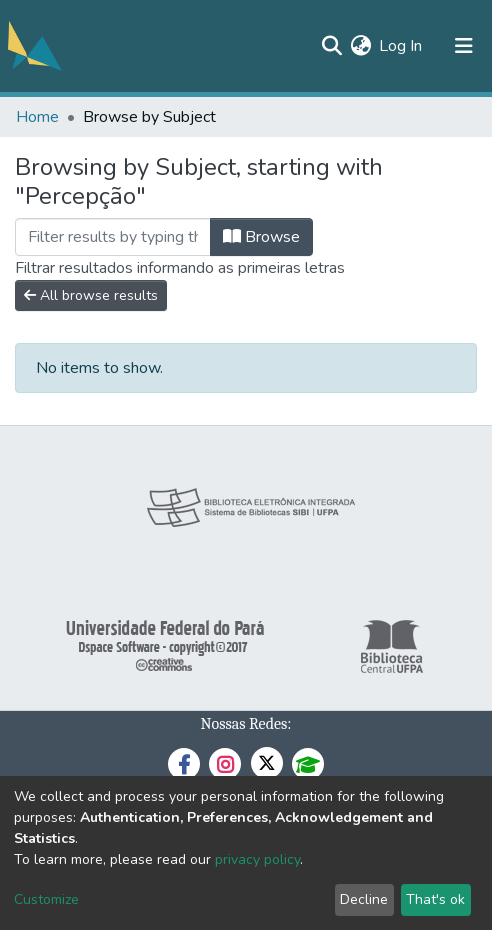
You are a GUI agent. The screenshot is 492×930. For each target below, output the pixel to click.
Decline (364, 899)
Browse (261, 237)
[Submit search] (331, 46)
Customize (46, 899)
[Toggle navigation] (464, 46)
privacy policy (257, 859)
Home (37, 117)
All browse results (91, 295)
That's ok (435, 899)
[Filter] (113, 237)
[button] (360, 46)
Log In (401, 46)
